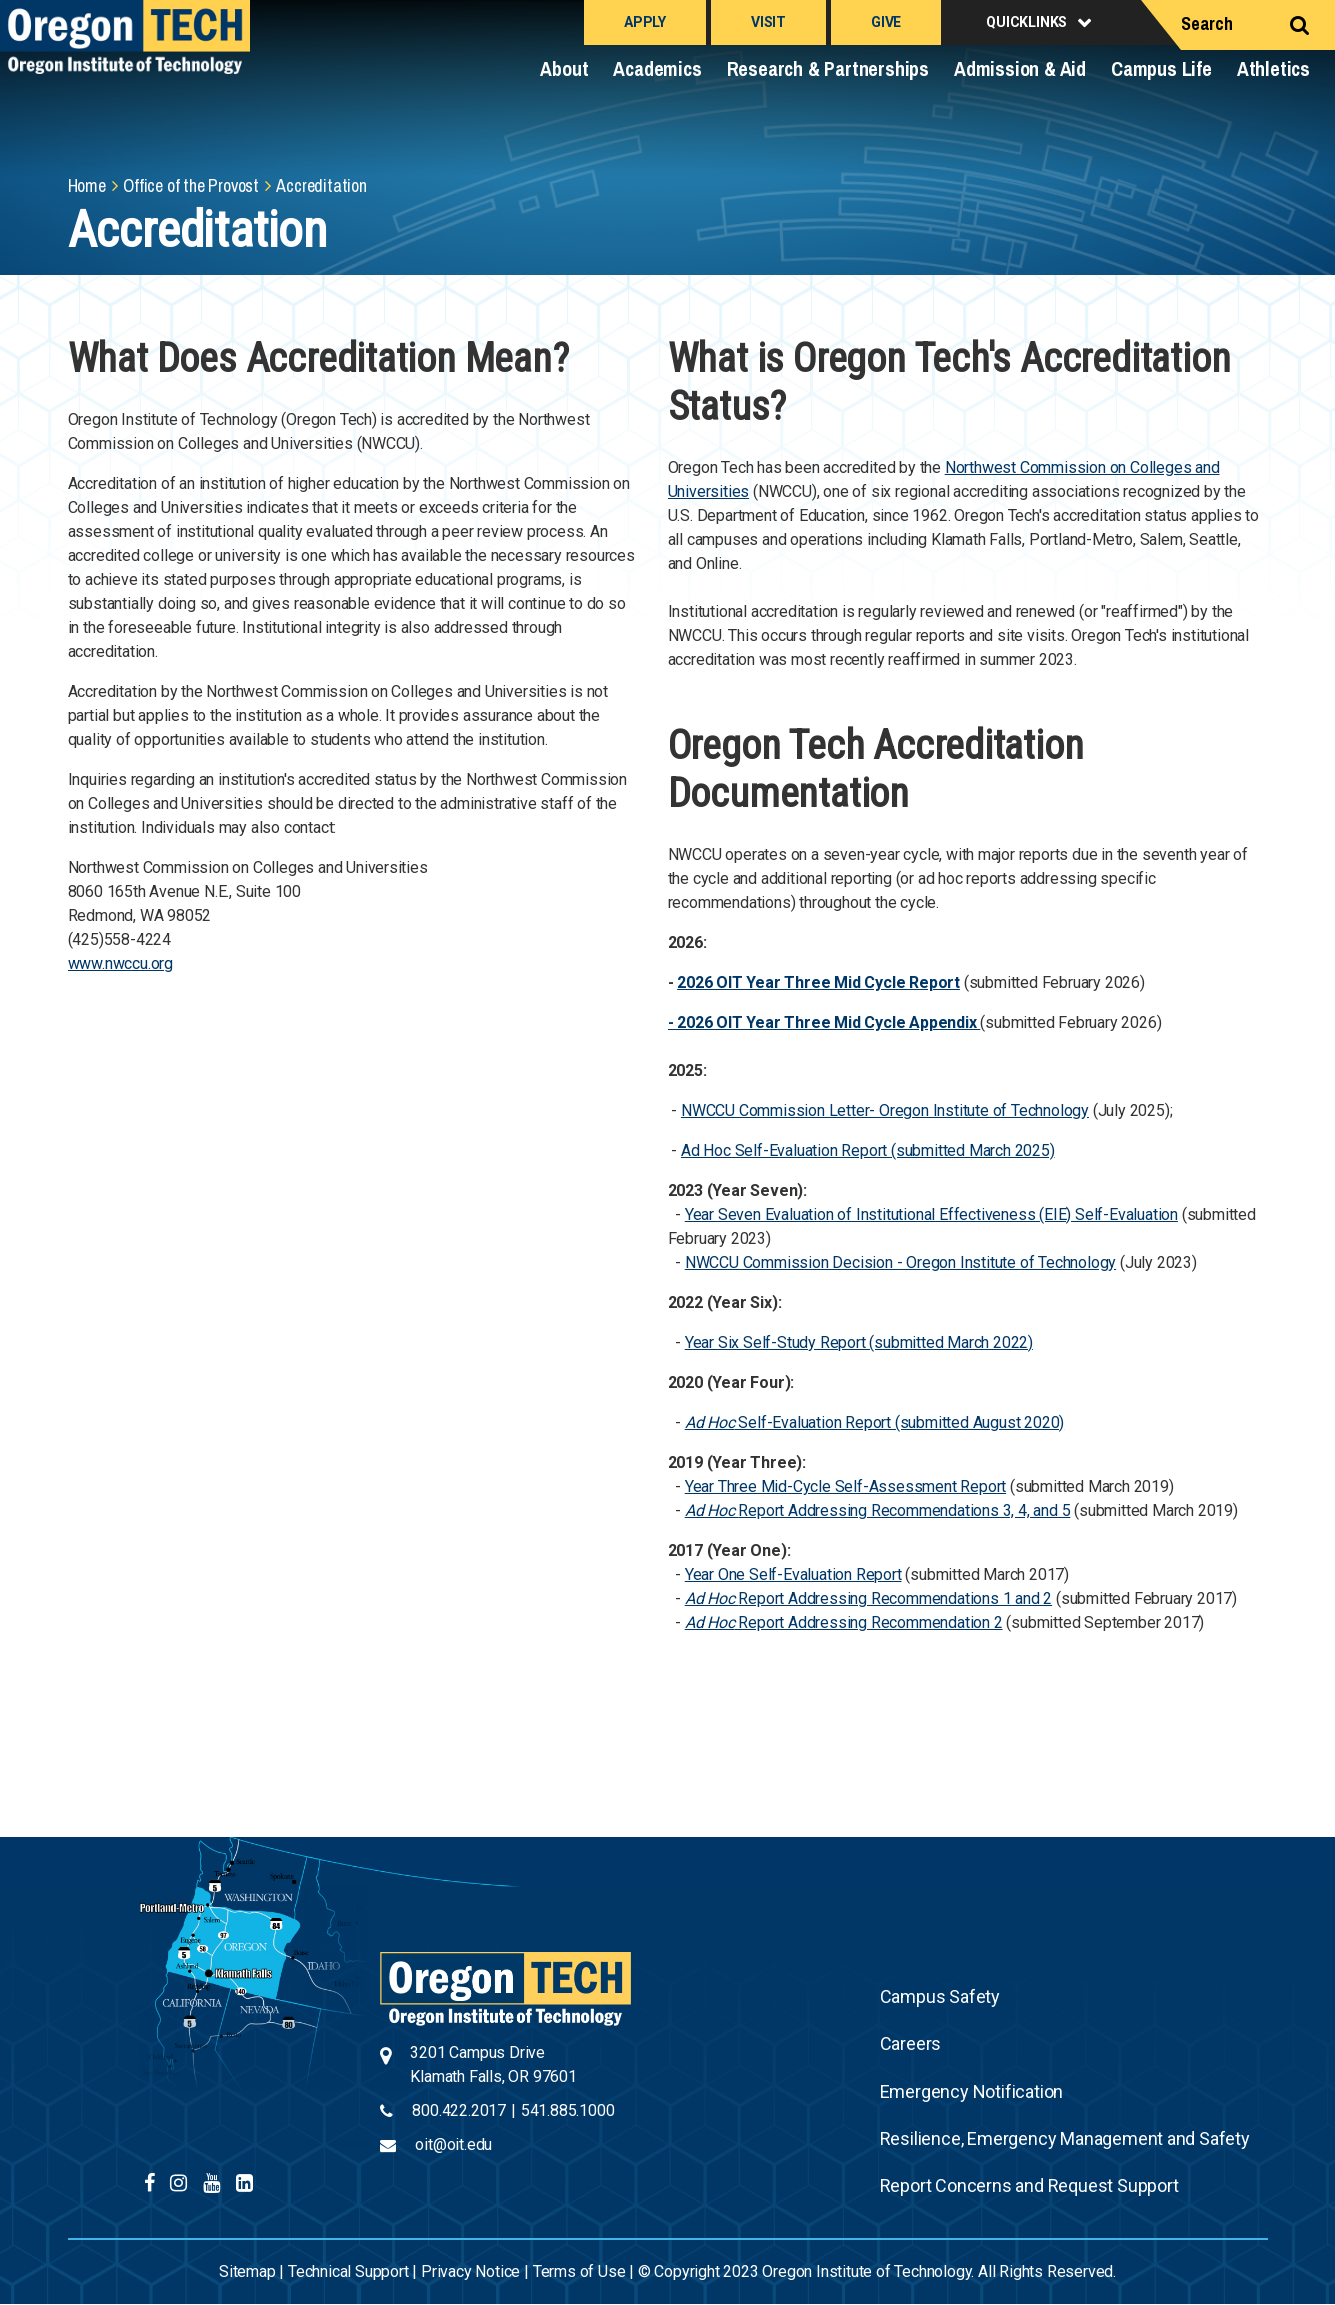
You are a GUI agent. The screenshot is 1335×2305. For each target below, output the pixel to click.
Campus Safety (940, 1996)
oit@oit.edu (453, 2144)
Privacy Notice (470, 2271)
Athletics (1273, 68)
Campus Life (1161, 68)
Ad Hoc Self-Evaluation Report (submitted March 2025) (868, 1150)
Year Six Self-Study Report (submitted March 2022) (859, 1342)
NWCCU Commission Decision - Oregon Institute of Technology (900, 1262)
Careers (911, 2043)
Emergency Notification (972, 2091)
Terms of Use (579, 2271)
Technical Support (348, 2271)
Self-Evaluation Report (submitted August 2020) (874, 1422)
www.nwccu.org (120, 963)
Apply (645, 22)
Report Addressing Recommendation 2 (869, 1622)
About (564, 68)
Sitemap (247, 2271)
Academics (657, 68)
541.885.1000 (568, 2110)
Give (886, 22)
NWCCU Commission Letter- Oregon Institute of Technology (885, 1110)
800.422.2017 (459, 2110)
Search (1207, 23)
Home (87, 185)
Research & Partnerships (828, 68)
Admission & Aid (1020, 68)
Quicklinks (1026, 22)
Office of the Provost (191, 185)
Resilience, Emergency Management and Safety (1065, 2138)
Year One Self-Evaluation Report (793, 1574)
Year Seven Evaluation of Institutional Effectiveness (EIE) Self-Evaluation (931, 1214)
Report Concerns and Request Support (1029, 2185)
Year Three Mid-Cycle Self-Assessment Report (845, 1486)
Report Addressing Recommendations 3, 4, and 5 (904, 1510)
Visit (768, 22)
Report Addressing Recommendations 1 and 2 (895, 1598)
